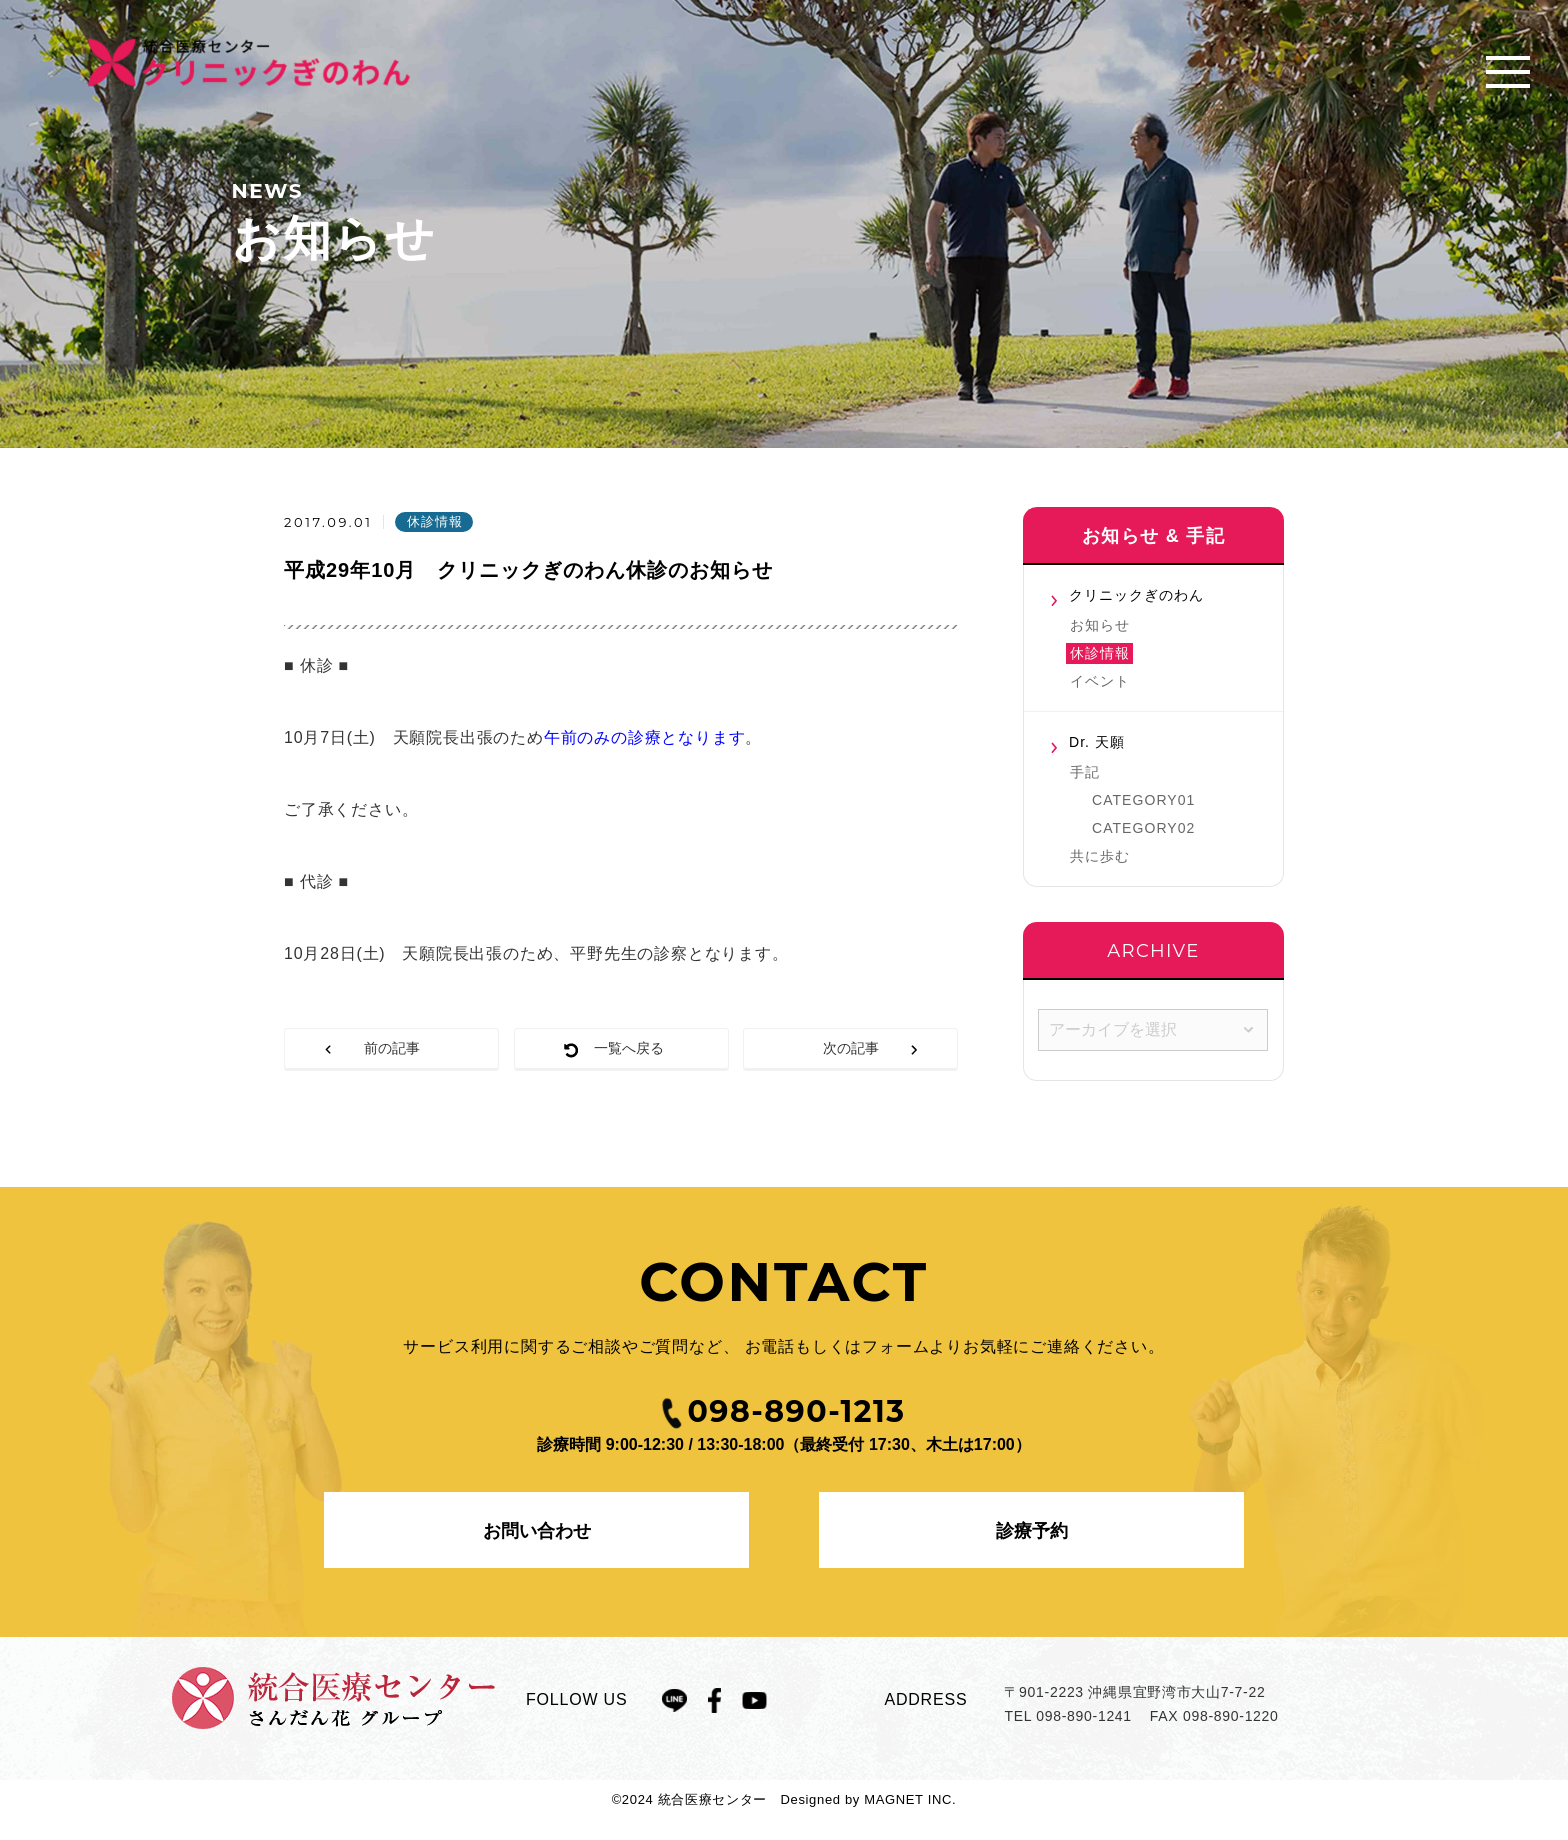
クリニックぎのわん (1136, 595)
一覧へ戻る (629, 1048)
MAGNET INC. (910, 1799)
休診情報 (1100, 653)
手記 (1085, 772)
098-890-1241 (1084, 1716)
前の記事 (392, 1048)
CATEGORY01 (1143, 800)
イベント (1100, 681)
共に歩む (1100, 856)
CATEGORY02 (1143, 828)
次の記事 (851, 1048)
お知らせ (1100, 625)
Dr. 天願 (1097, 742)
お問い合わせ (537, 1531)
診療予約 (1032, 1531)
